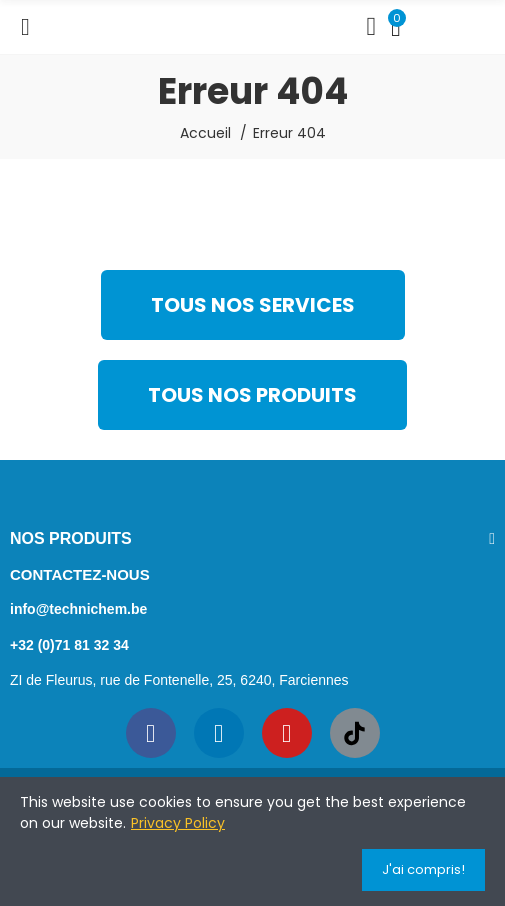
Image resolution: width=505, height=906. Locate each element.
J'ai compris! (423, 869)
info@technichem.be (78, 609)
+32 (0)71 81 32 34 (69, 645)
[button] (253, 305)
